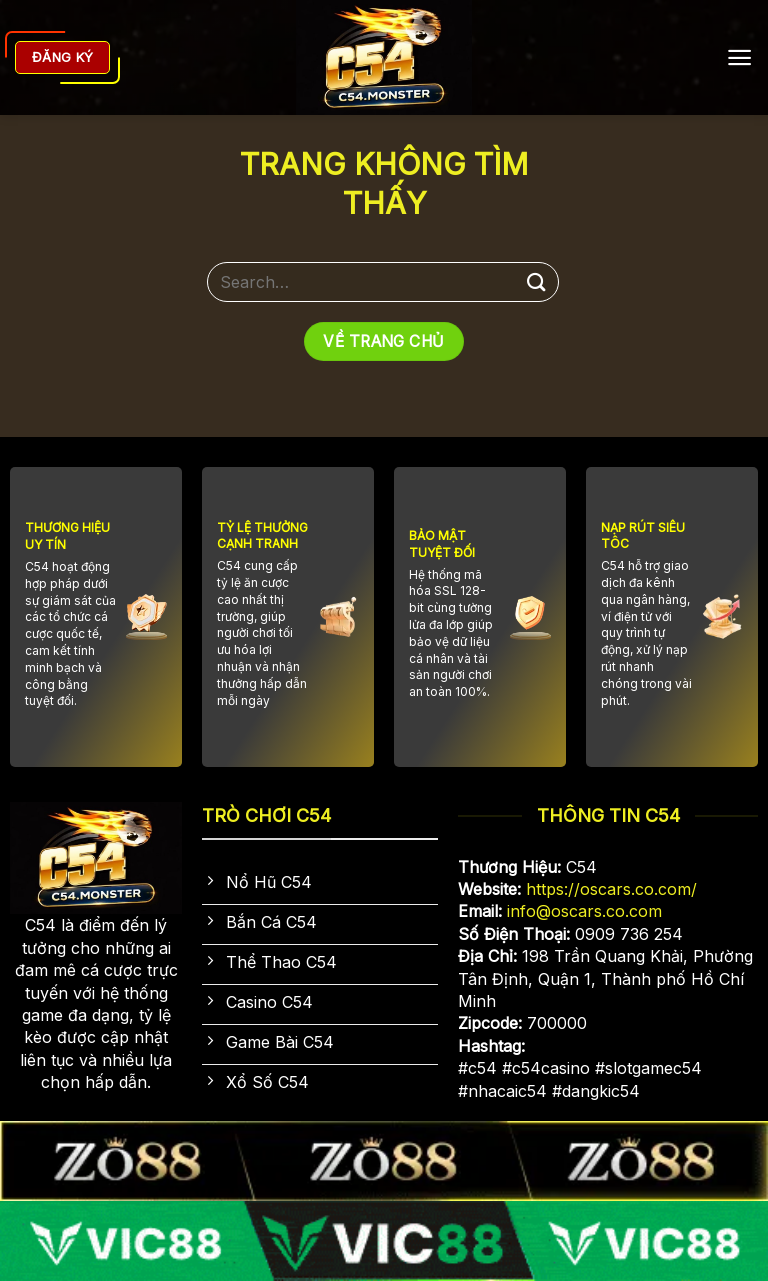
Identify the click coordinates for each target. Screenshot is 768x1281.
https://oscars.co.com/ (611, 889)
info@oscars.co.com (584, 911)
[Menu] (739, 57)
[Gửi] (537, 281)
